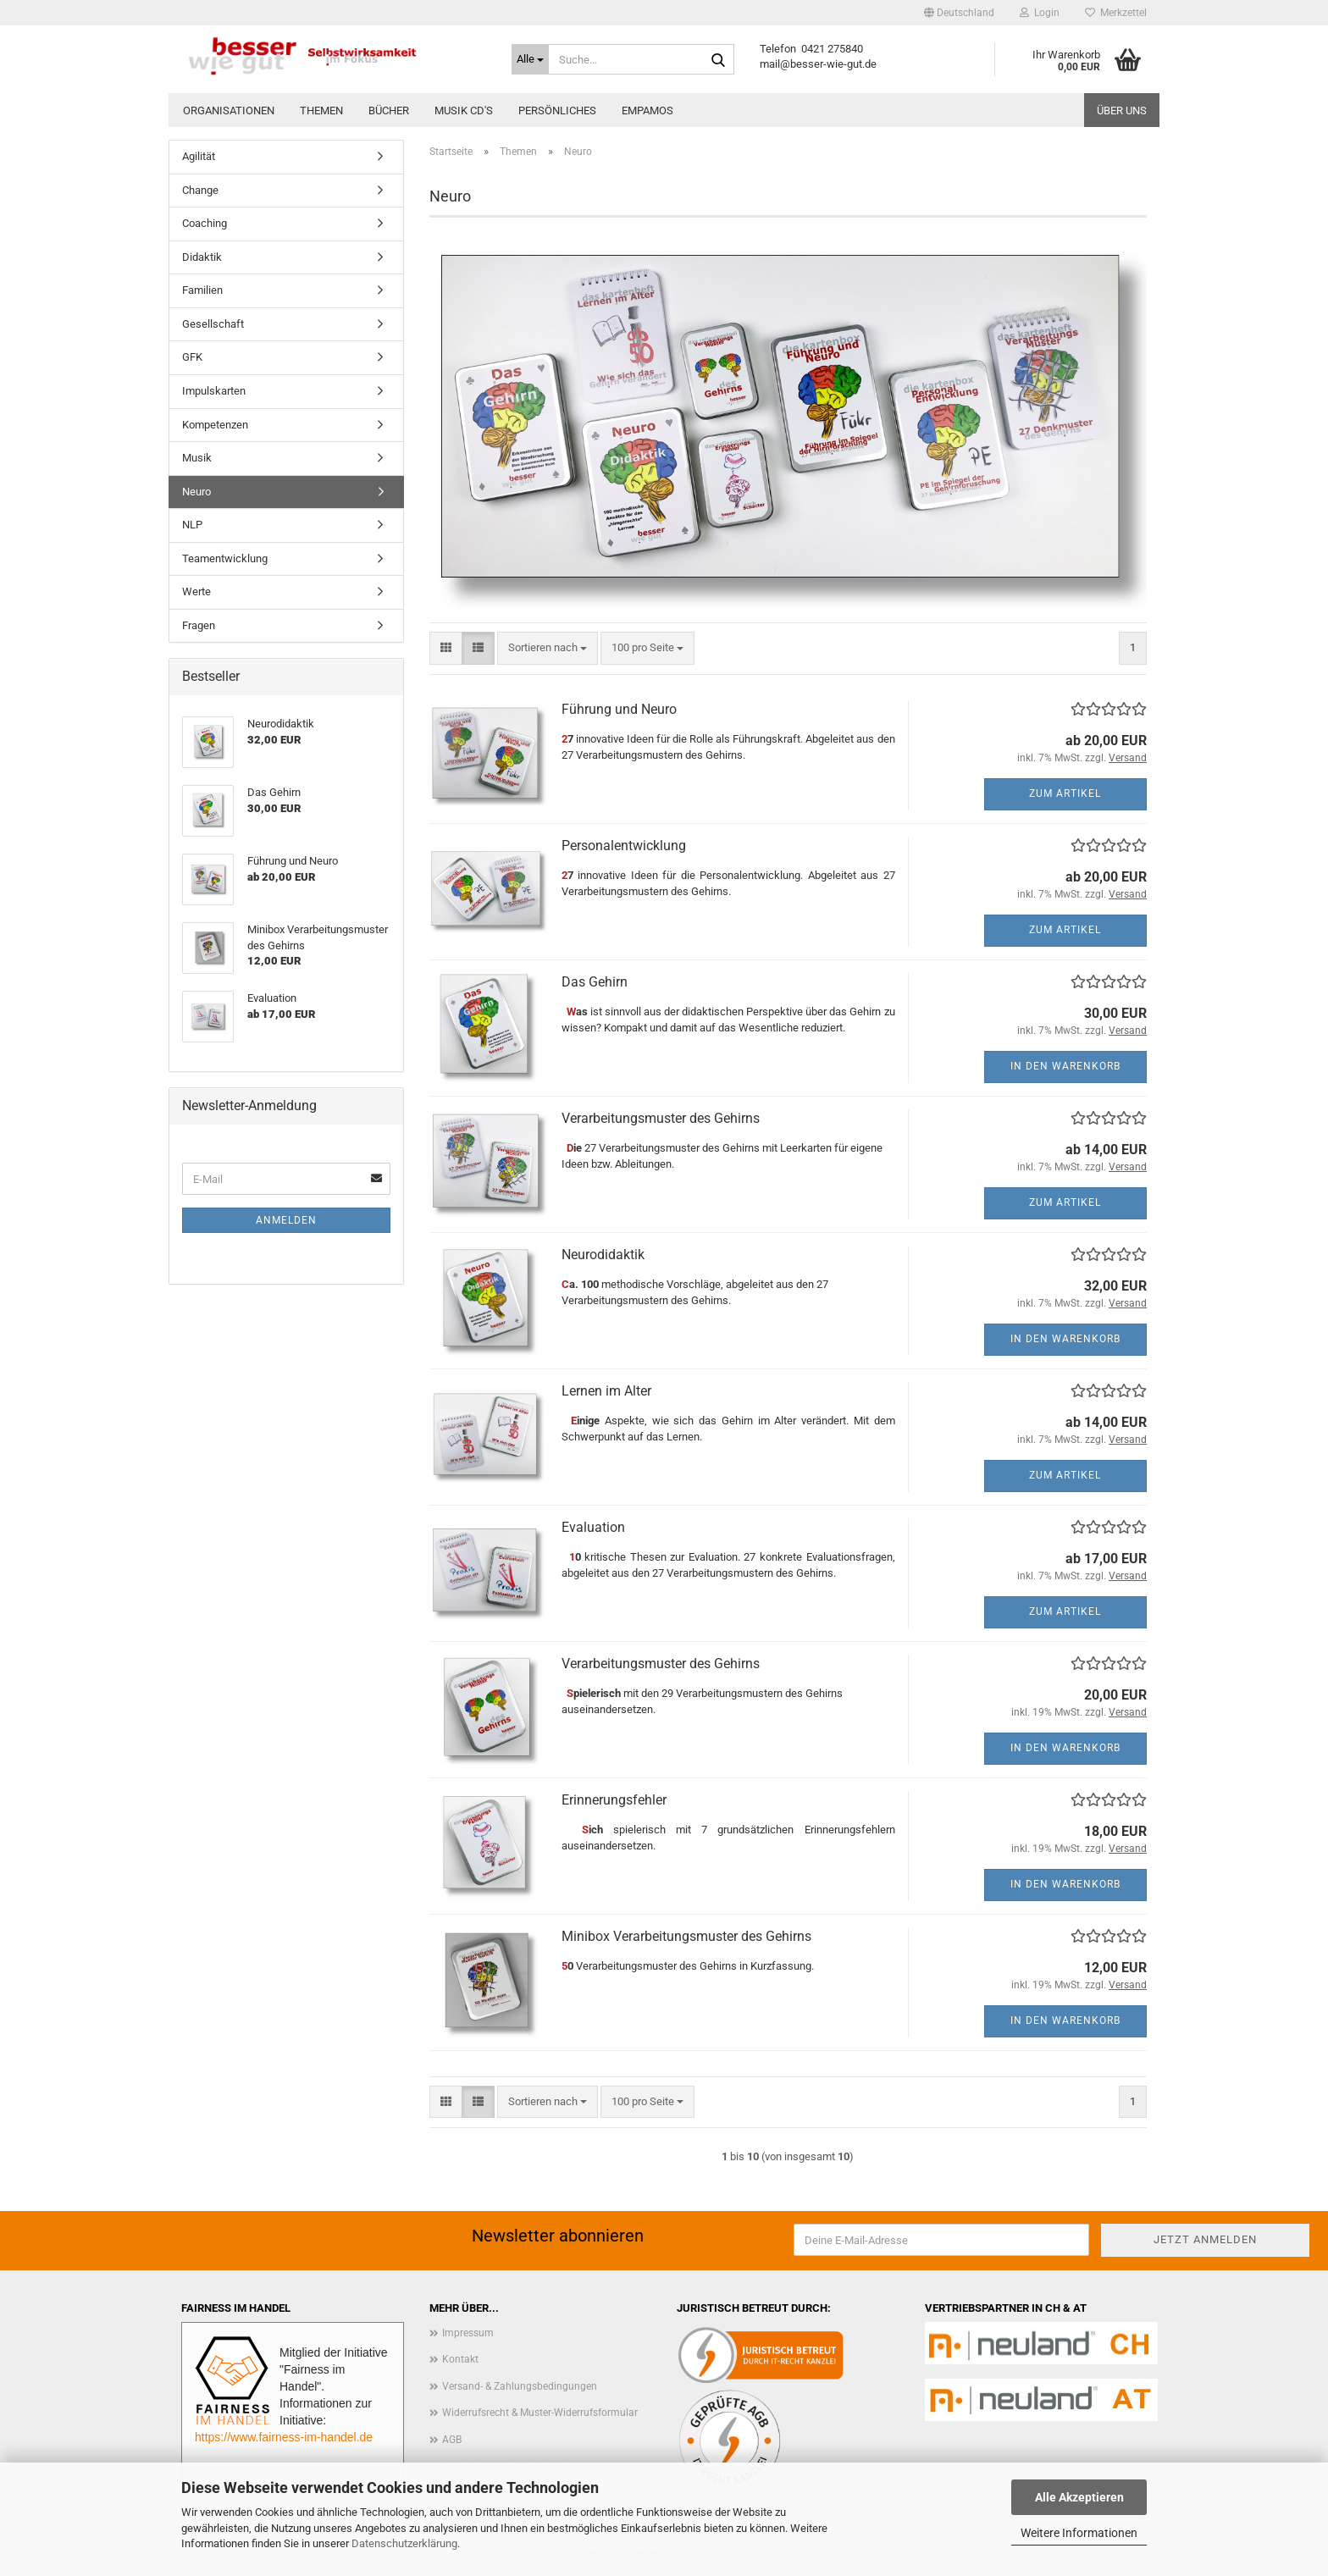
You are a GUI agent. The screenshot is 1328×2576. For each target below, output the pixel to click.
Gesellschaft (213, 324)
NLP (192, 524)
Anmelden (286, 1220)
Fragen (198, 625)
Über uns (1122, 110)
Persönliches (557, 110)
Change (200, 190)
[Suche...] (530, 59)
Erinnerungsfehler (614, 1800)
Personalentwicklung (624, 845)
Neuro (196, 491)
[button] (959, 12)
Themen (321, 110)
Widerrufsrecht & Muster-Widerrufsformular (540, 2412)
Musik (197, 457)
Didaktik (202, 257)
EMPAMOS (647, 110)
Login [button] (1040, 13)
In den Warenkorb (1065, 1066)
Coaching (204, 223)
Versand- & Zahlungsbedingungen (519, 2386)
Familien (202, 290)
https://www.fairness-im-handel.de (284, 2437)
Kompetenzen (215, 424)
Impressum (468, 2333)
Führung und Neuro (619, 709)
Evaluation (593, 1527)
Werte (196, 591)
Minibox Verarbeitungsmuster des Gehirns (686, 1936)
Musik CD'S (463, 110)
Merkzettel (1116, 13)
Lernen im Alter (606, 1391)
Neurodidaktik (603, 1255)
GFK (192, 357)
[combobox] (547, 648)
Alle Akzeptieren (1079, 2497)
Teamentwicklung (225, 558)
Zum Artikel (1065, 793)
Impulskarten (214, 390)
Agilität (198, 156)
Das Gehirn (595, 982)
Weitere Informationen (1079, 2533)
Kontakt (460, 2359)
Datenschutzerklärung (404, 2543)
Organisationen (228, 110)
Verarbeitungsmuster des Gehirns (661, 1118)
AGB (452, 2440)
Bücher (388, 110)
